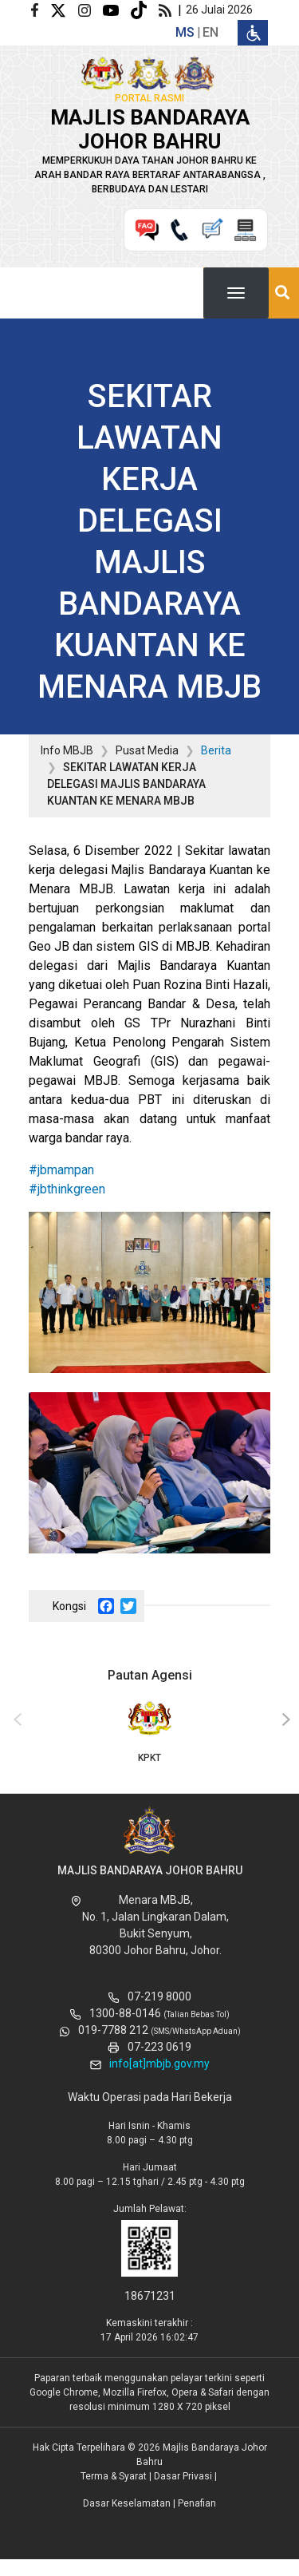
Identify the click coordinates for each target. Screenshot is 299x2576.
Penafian (197, 2503)
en (210, 32)
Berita (216, 750)
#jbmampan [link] (61, 1169)
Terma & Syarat (114, 2476)
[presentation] (15, 1720)
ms (185, 32)
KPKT (149, 1730)
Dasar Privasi (183, 2476)
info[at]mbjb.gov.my (159, 2063)
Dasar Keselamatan (127, 2503)
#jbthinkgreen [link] (67, 1189)
